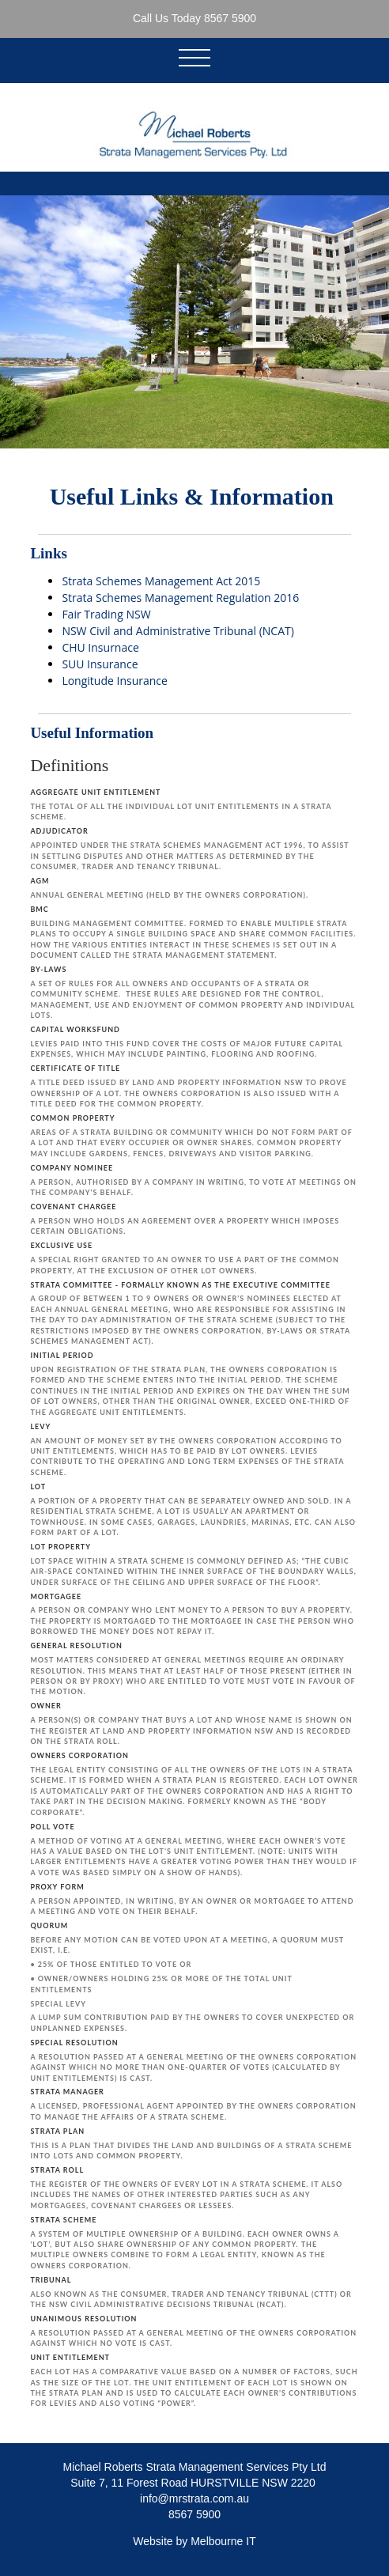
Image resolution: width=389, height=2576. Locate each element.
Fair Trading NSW (106, 614)
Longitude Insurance (115, 680)
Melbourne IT (223, 2541)
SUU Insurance (100, 663)
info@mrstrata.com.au (194, 2498)
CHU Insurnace (100, 647)
